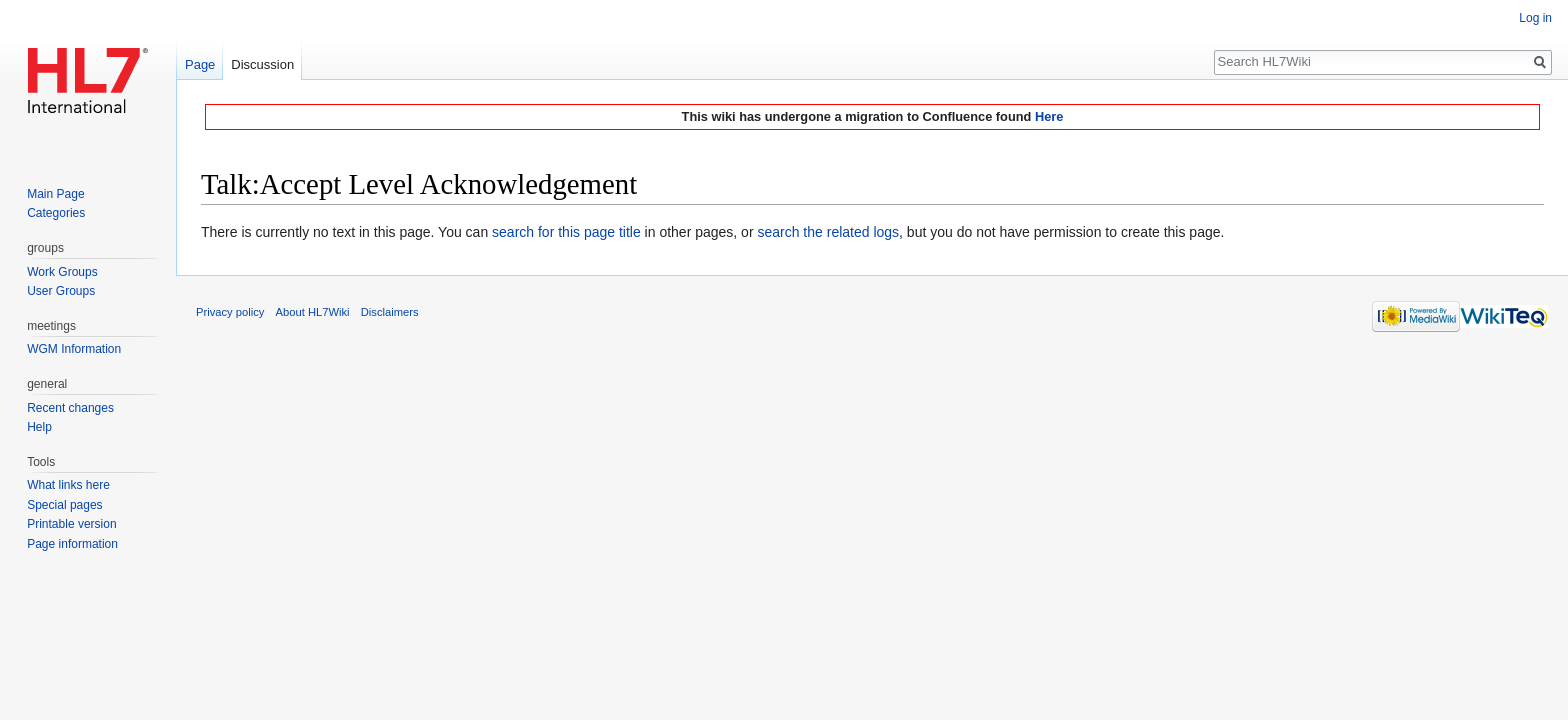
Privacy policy (230, 312)
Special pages (64, 505)
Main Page (55, 194)
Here (1049, 116)
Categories (56, 213)
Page (200, 64)
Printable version (71, 524)
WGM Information (74, 349)
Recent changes (70, 408)
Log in (1535, 18)
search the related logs (828, 232)
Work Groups (62, 272)
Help (39, 427)
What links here (68, 485)
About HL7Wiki (313, 312)
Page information (72, 544)
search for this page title (566, 232)
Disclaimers (390, 312)
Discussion (262, 64)
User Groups (61, 291)
